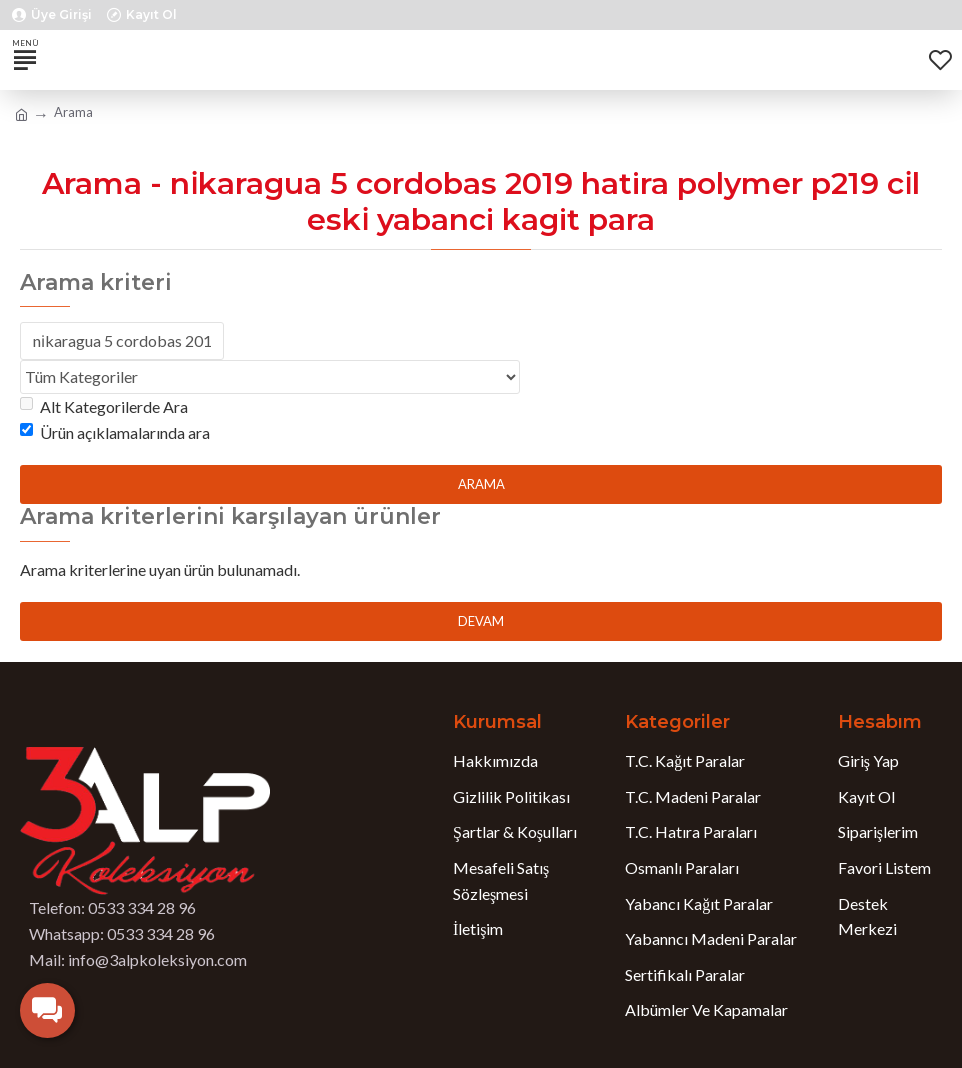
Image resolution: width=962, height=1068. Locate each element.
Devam (481, 621)
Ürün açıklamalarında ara (115, 432)
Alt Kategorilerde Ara (104, 406)
